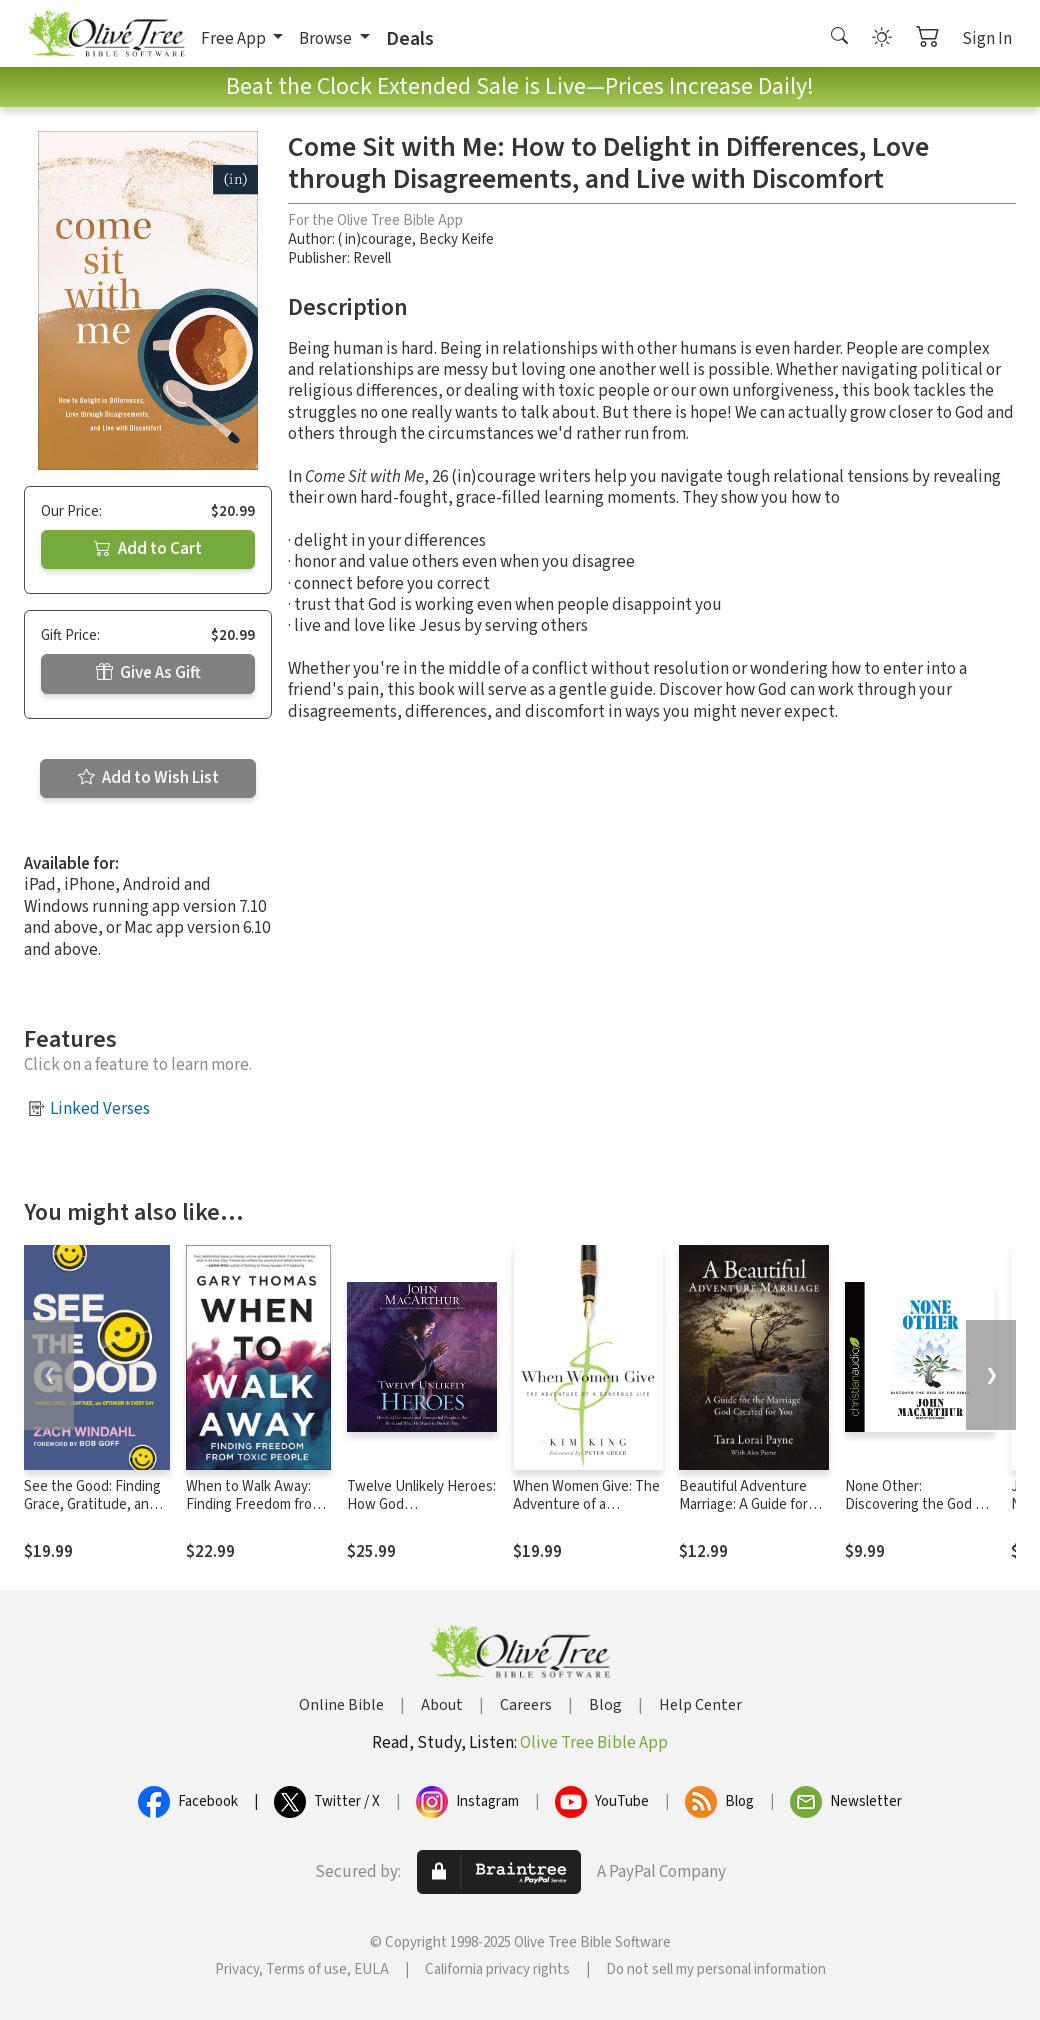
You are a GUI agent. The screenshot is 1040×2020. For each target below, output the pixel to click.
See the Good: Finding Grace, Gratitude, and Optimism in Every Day (93, 1505)
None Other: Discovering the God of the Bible (916, 1505)
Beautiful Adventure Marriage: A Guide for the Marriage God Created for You (743, 1515)
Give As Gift (148, 673)
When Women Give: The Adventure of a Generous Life (586, 1505)
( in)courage (375, 239)
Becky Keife (456, 239)
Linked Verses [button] (100, 1109)
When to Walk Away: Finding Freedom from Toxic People (254, 1505)
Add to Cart (148, 549)
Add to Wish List (148, 778)
